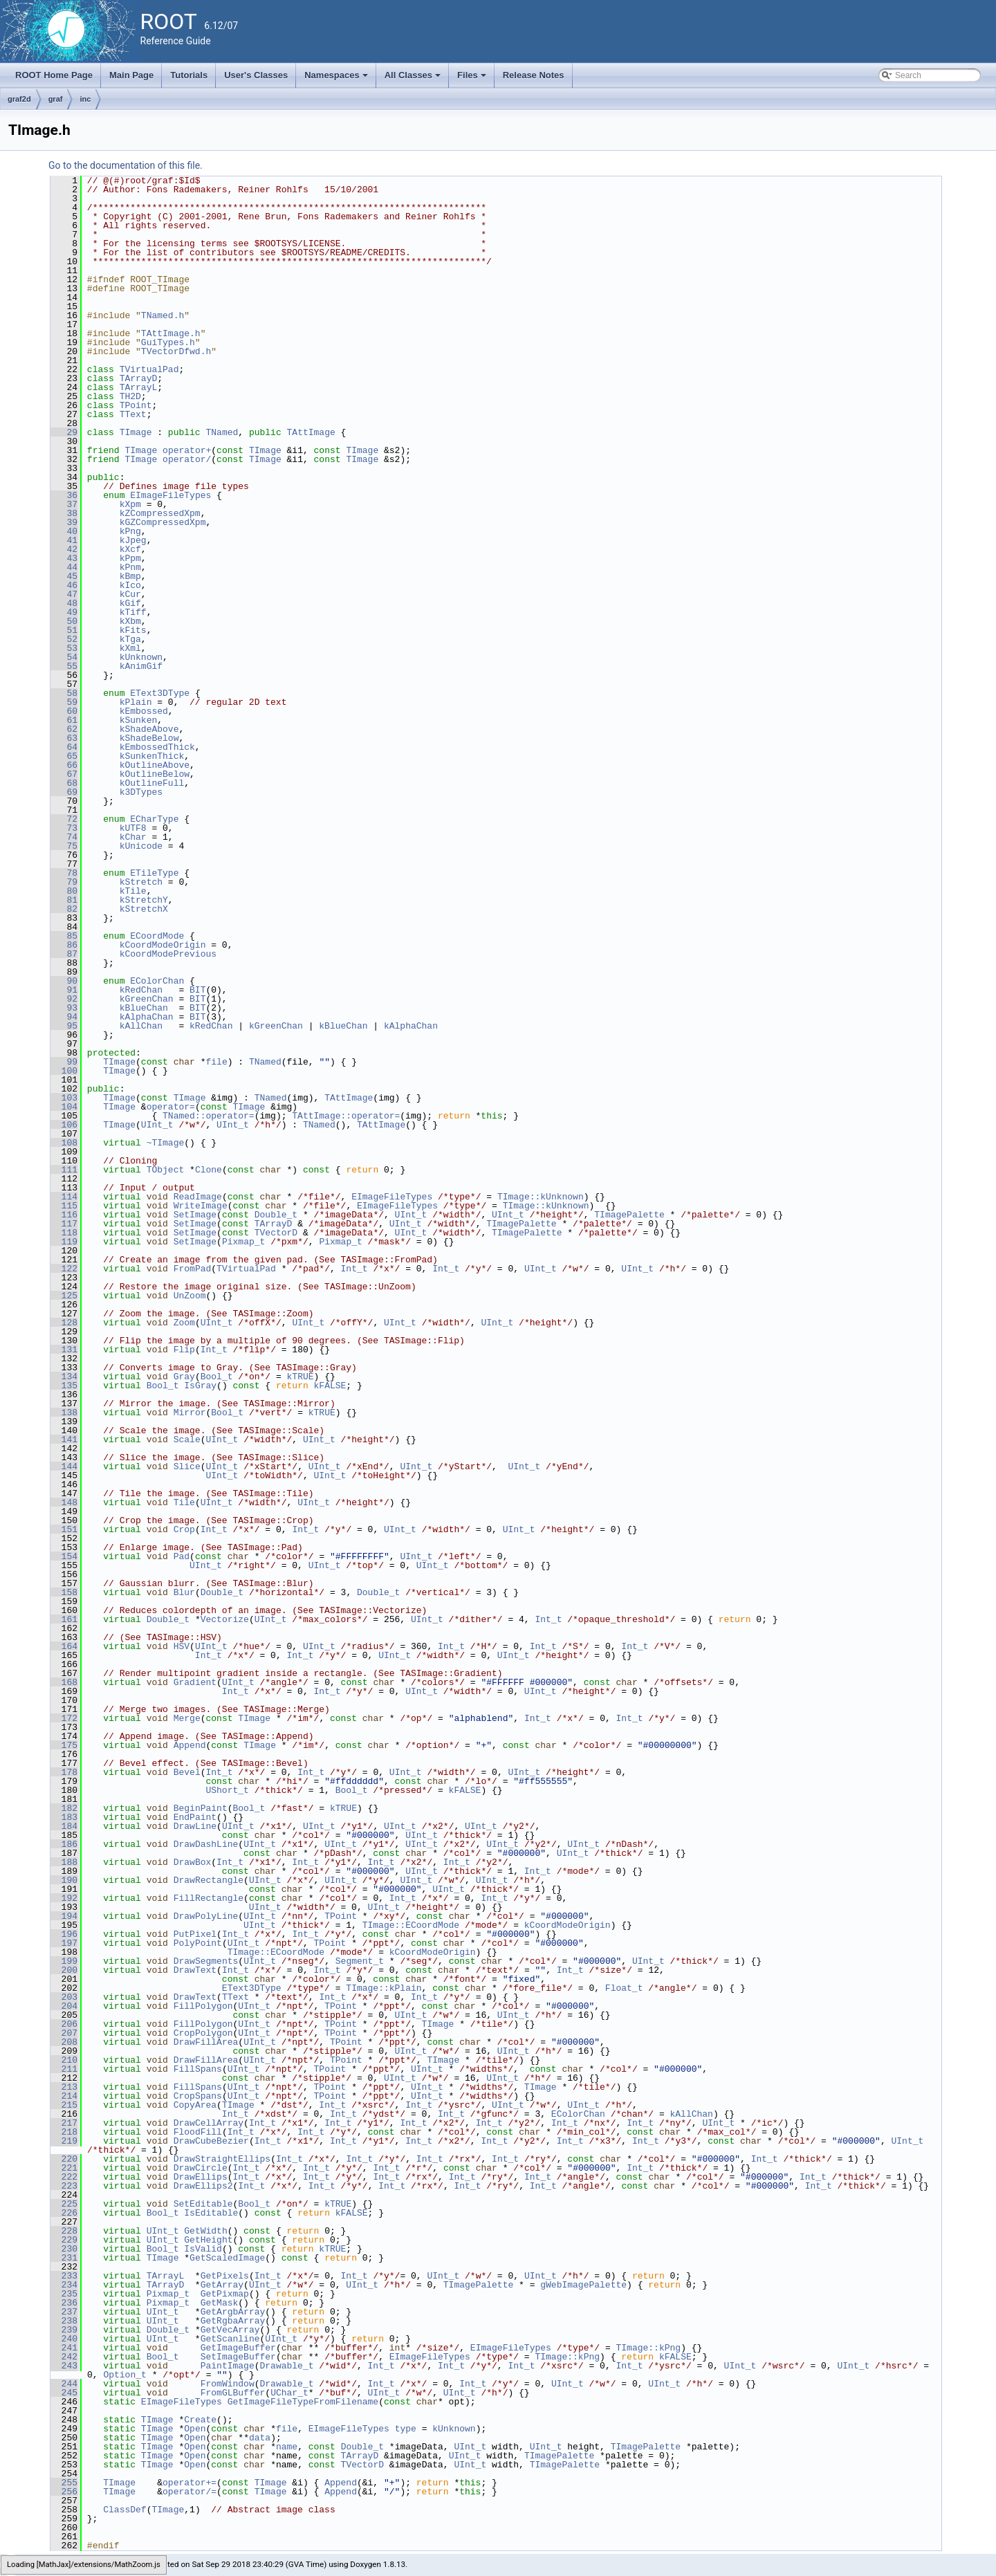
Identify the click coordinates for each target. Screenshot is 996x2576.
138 (63, 1412)
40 (63, 531)
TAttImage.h (171, 333)
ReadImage (198, 1196)
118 (63, 1232)
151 (63, 1529)
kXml (130, 648)
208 (63, 2042)
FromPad (193, 1268)
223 (63, 2186)
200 (63, 1970)
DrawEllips (201, 2177)
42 (63, 549)
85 (63, 936)
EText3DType (160, 693)
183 (63, 1817)
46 (63, 585)
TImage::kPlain (383, 1988)
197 (63, 1943)
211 (63, 2069)
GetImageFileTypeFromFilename (303, 2401)
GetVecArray (230, 2330)
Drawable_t (286, 2365)
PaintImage (228, 2365)
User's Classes (256, 75)
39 (63, 522)
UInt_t (157, 1125)
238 (63, 2321)
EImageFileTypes (170, 495)
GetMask (220, 2303)
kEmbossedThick (157, 747)
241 (63, 2348)
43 (63, 558)
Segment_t (359, 1961)
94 (63, 1017)
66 (63, 765)
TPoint (136, 405)
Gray (184, 1376)
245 (63, 2392)
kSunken (139, 720)
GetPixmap (225, 2294)
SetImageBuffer (238, 2356)
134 (63, 1376)
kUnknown (141, 657)
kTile (133, 891)
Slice (187, 1466)
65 (63, 756)
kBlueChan (144, 1008)
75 (63, 846)
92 (63, 999)
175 (63, 1745)
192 (63, 1898)
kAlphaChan (147, 1017)
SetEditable (203, 2204)
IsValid (203, 2249)
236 (63, 2303)
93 (63, 1008)
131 (63, 1349)
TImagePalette (629, 1214)
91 (63, 990)
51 (63, 630)
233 (63, 2276)
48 (63, 603)
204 (63, 2006)
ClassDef (124, 2509)
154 (63, 1556)
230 (63, 2249)
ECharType (154, 819)
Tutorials (189, 75)
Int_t (354, 1268)
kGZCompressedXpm (163, 522)
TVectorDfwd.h (176, 351)
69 (63, 792)
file (216, 1062)
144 (63, 1466)
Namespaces (337, 79)
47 (63, 594)
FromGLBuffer (233, 2392)
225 (63, 2204)
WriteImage (201, 1205)
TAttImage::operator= (346, 1116)
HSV (182, 1646)
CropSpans (198, 2096)
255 (63, 2482)
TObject (166, 1169)
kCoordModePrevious (168, 954)
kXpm (130, 504)
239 (63, 2330)
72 (63, 819)
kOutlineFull (152, 783)
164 (63, 1646)
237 (63, 2312)
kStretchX (144, 909)
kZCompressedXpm (160, 513)
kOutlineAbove (155, 765)
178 (63, 1772)
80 (63, 891)
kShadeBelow (149, 738)
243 (63, 2365)
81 (63, 900)
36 (63, 495)
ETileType (154, 873)
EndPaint (195, 1817)
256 (63, 2491)
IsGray (200, 1385)
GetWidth (205, 2231)
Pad (182, 1556)
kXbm (130, 621)
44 (63, 567)
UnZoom (190, 1295)
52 (63, 639)
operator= (171, 1107)
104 (63, 1107)
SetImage (195, 1214)
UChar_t (289, 2392)
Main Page (131, 75)
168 (63, 1682)
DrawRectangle (208, 1880)
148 (63, 1502)
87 (63, 954)
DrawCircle (201, 2168)
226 (63, 2213)
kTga (130, 639)
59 (63, 702)
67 (63, 774)
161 (63, 1619)
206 (63, 2024)
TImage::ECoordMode (410, 1925)
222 (63, 2177)
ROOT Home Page (54, 75)
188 (63, 1862)
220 (63, 2159)
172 (63, 1718)
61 (63, 720)
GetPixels (225, 2276)
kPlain (136, 702)
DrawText (195, 1970)
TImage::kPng (648, 2348)
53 (63, 648)
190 (63, 1880)
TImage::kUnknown (540, 1196)
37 (63, 504)
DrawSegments (206, 1961)
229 (63, 2240)
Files (472, 79)
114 (63, 1196)
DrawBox (193, 1862)
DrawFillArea (206, 2042)
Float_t (624, 1988)
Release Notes (533, 75)
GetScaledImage (227, 2258)
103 (63, 1098)
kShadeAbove (149, 729)
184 (63, 1826)
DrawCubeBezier (211, 2141)
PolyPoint (198, 1943)
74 (63, 837)
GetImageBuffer (238, 2348)
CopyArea (195, 2105)
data (259, 2437)
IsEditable (211, 2213)
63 (63, 738)
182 (63, 1808)
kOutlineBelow (155, 774)
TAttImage (311, 432)
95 (63, 1026)
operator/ (187, 459)
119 (63, 1241)
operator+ (187, 450)
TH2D (130, 396)
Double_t (276, 1214)
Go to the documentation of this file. (125, 165)
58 (63, 693)
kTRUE (300, 1376)
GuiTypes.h (168, 342)
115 (63, 1205)
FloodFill (198, 2132)
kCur (130, 594)
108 (63, 1143)
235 (63, 2294)
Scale (187, 1439)
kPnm (130, 567)
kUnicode (141, 846)
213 (63, 2087)
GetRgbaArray (233, 2321)
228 (63, 2231)
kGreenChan (147, 999)
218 (63, 2132)
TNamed (221, 432)
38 (63, 513)
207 (63, 2033)
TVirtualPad (149, 369)
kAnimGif (141, 666)
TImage (136, 432)
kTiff (133, 612)
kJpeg (133, 540)
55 (63, 666)
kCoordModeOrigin (163, 945)
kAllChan (141, 1026)
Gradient (195, 1682)
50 (63, 621)
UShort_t (226, 1790)
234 (63, 2285)
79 (63, 882)
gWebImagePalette (583, 2285)
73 (63, 828)
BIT (197, 990)
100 (63, 1071)
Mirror (190, 1412)
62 (63, 729)
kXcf (130, 549)
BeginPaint (201, 1808)
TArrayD (139, 378)
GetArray (222, 2285)
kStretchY (144, 900)
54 (63, 657)
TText (133, 414)
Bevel (187, 1772)
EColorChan (157, 981)
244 (63, 2383)
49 (63, 612)
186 (63, 1844)
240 (63, 2339)
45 (63, 576)
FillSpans (198, 2069)
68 (63, 783)
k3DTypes (141, 792)
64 (63, 747)
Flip (184, 1349)
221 (63, 2168)
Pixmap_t (243, 1241)
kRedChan (141, 990)
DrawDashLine (206, 1844)
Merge (187, 1718)
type (405, 2428)
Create (200, 2419)
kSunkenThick (152, 756)
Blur (184, 1592)
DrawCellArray (208, 2123)
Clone (208, 1169)
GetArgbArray (233, 2312)
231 (63, 2258)
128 (63, 1322)
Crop (184, 1529)
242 (63, 2356)
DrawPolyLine (206, 1916)
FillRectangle (208, 1898)
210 (63, 2060)
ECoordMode (157, 936)
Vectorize (225, 1619)
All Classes (414, 79)
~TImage (166, 1143)
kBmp (130, 576)
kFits (133, 630)
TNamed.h (162, 315)
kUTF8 (133, 828)
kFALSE (330, 1385)
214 (63, 2096)
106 (63, 1125)
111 (63, 1169)
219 (63, 2141)
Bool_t (217, 1376)
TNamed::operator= (209, 1116)
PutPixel (195, 1934)
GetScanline (230, 2339)
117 (63, 1223)
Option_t (124, 2374)
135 (63, 1385)
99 (63, 1062)
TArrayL (139, 387)
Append (190, 1745)
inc (85, 99)
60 (63, 711)
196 (63, 1934)
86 (63, 945)
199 (63, 1961)
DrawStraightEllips (222, 2159)
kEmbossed (144, 711)
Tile (184, 1502)
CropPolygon (203, 2033)
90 (63, 981)
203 (63, 1997)
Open (194, 2428)
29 (63, 432)
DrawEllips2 (203, 2186)
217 (63, 2123)
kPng (130, 531)
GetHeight (208, 2240)
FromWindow (228, 2383)
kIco (130, 585)
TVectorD (276, 1232)
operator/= (189, 2491)
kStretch (141, 882)
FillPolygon (203, 2006)
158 (63, 1592)
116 (63, 1214)
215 (63, 2105)
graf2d (19, 99)
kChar (133, 837)
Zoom (184, 1322)
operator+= (189, 2482)
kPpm (130, 558)
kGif (130, 603)
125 (63, 1295)
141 (63, 1439)
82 (63, 909)
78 (63, 873)
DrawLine (195, 1826)
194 (63, 1916)
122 (63, 1268)
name (286, 2446)
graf (55, 99)
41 (63, 540)
